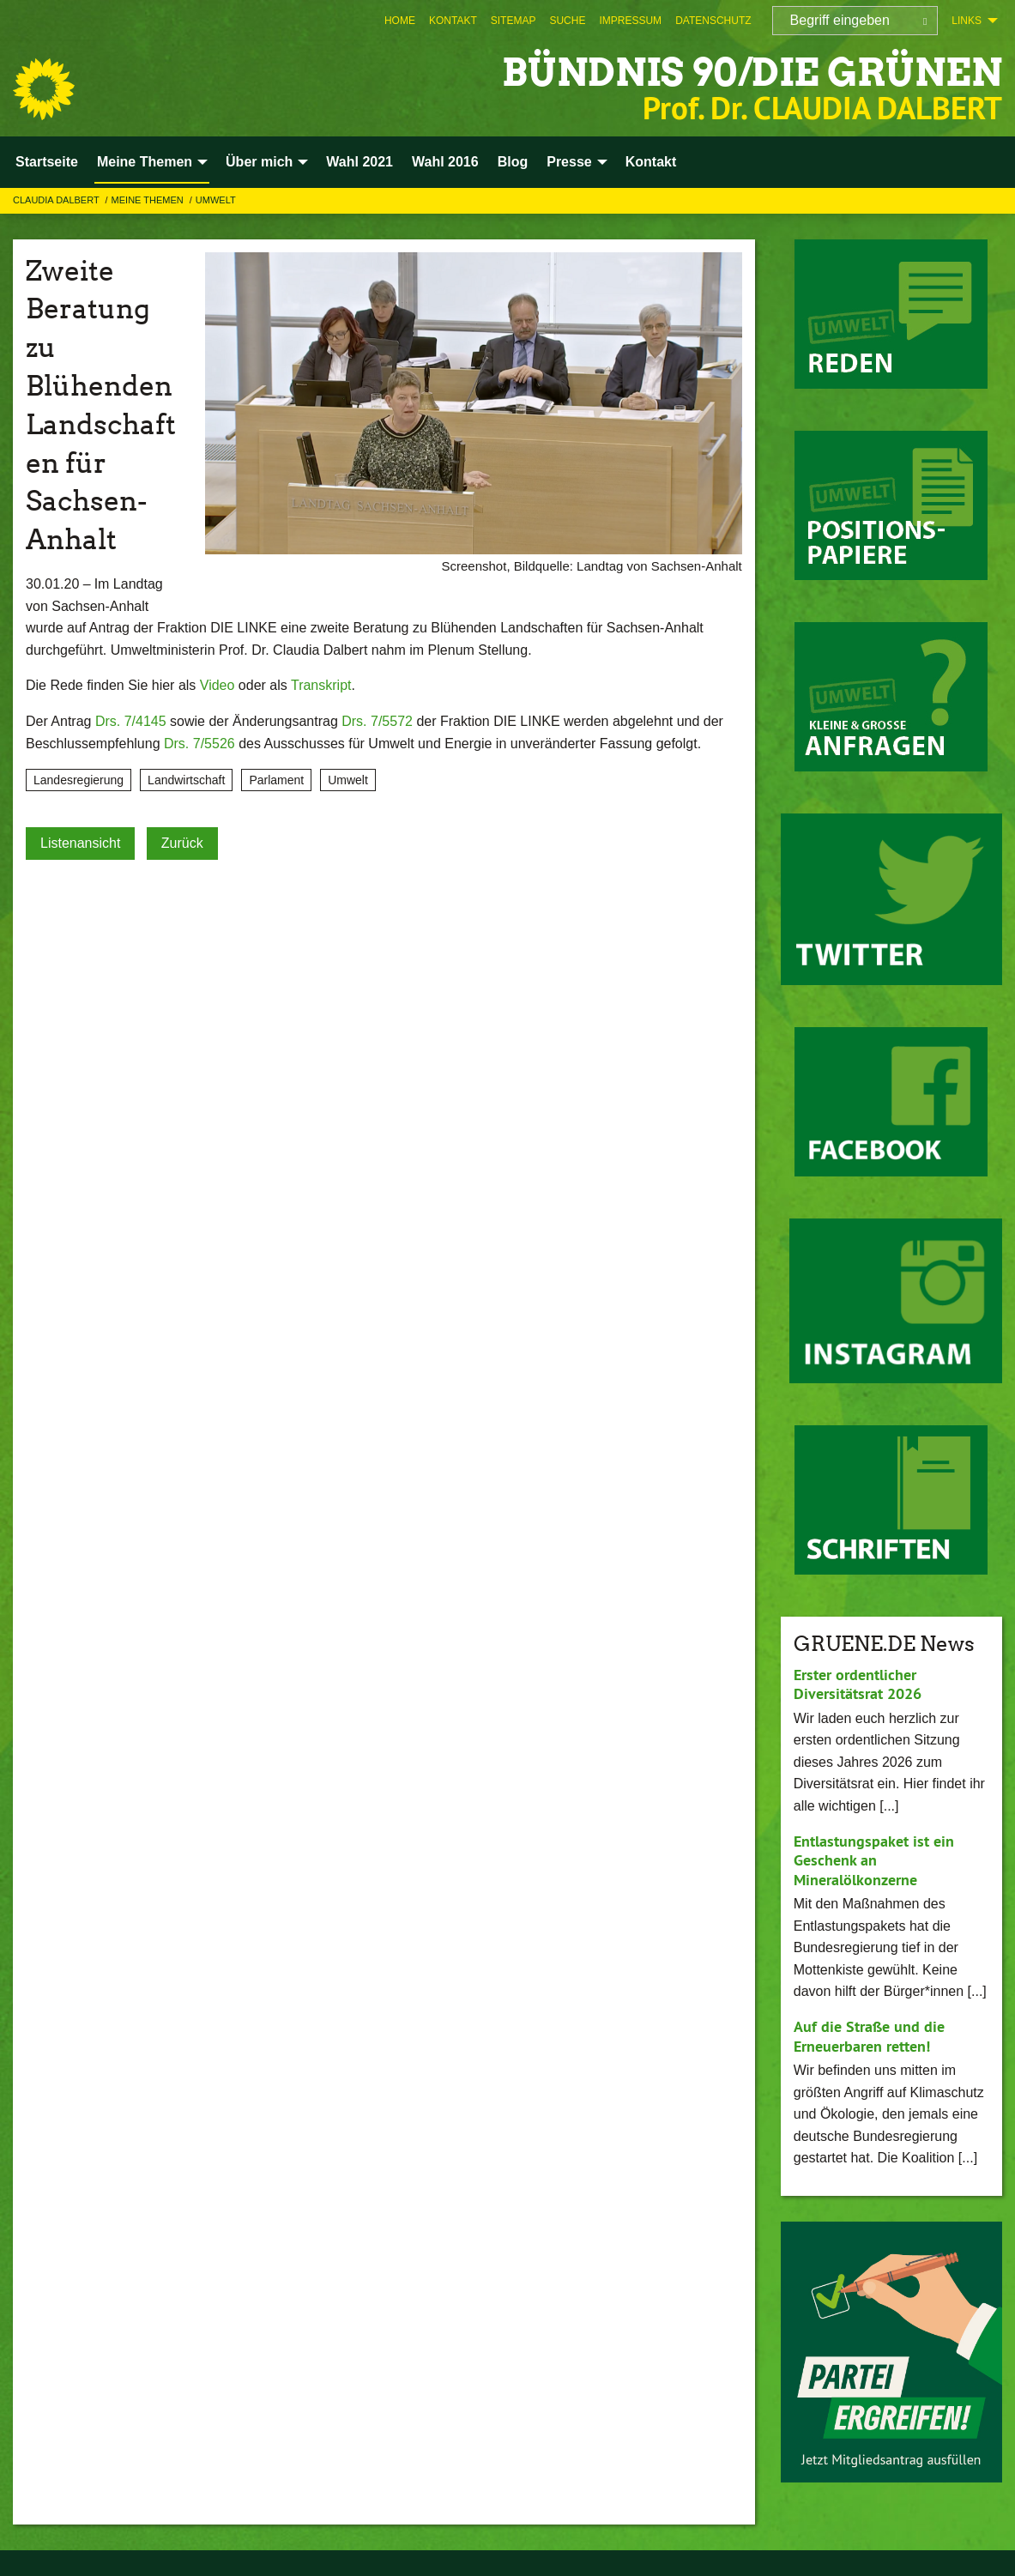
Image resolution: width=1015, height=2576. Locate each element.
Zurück (182, 843)
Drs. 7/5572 (377, 721)
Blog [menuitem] (513, 161)
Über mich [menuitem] (259, 161)
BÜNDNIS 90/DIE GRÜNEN (752, 72)
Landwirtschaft (186, 780)
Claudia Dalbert (57, 200)
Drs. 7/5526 (199, 743)
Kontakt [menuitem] (651, 161)
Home (399, 21)
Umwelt (216, 200)
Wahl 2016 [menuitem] (445, 161)
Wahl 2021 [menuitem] (359, 161)
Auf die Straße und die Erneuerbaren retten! (869, 2036)
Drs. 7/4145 (130, 721)
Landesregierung (78, 780)
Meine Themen (149, 200)
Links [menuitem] (967, 21)
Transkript (321, 685)
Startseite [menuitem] (46, 161)
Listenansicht (80, 843)
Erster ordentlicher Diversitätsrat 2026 (857, 1684)
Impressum (630, 21)
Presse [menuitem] (569, 161)
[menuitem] (399, 20)
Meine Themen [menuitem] (144, 161)
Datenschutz (713, 21)
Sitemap (513, 21)
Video (217, 685)
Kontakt (453, 21)
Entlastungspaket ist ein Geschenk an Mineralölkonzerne (874, 1860)
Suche (567, 21)
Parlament (276, 780)
